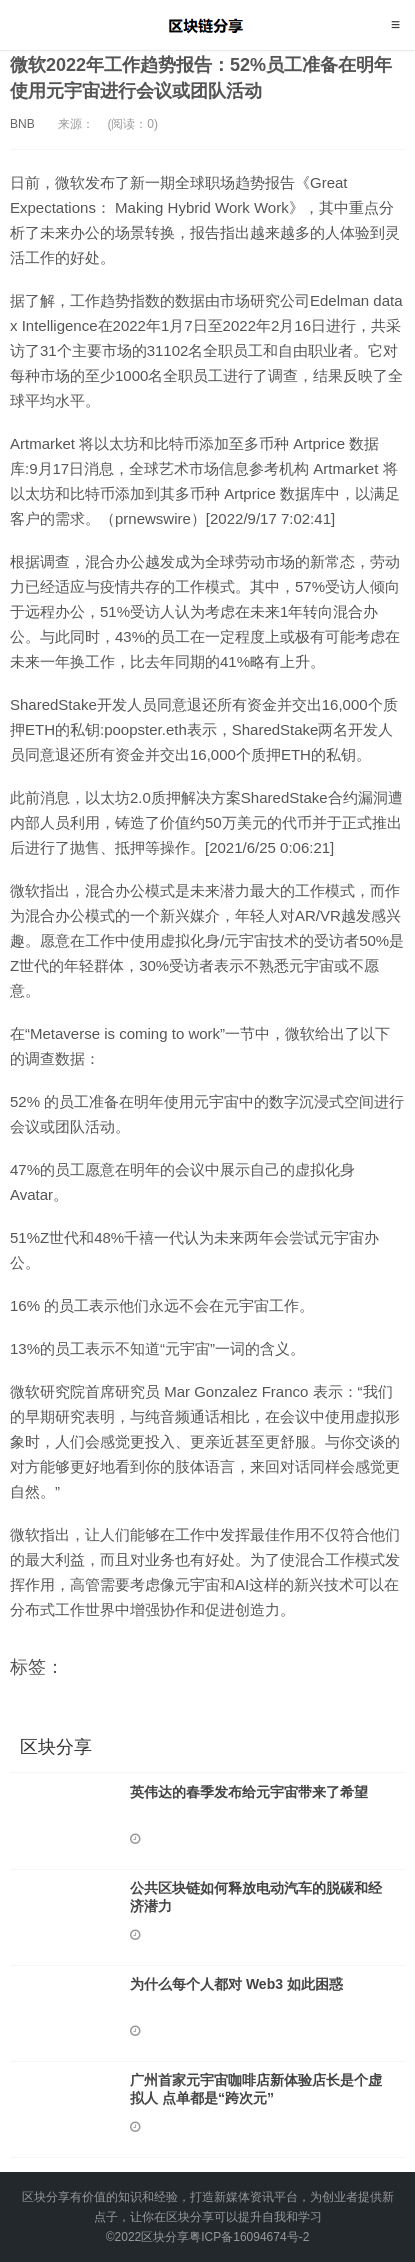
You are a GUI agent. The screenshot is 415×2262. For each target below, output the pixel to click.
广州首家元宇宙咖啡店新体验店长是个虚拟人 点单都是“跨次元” (256, 2089)
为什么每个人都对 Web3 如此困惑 (236, 1984)
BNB (22, 124)
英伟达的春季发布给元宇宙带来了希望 (249, 1792)
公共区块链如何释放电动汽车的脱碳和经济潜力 (256, 1897)
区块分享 (207, 25)
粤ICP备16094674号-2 (249, 2237)
